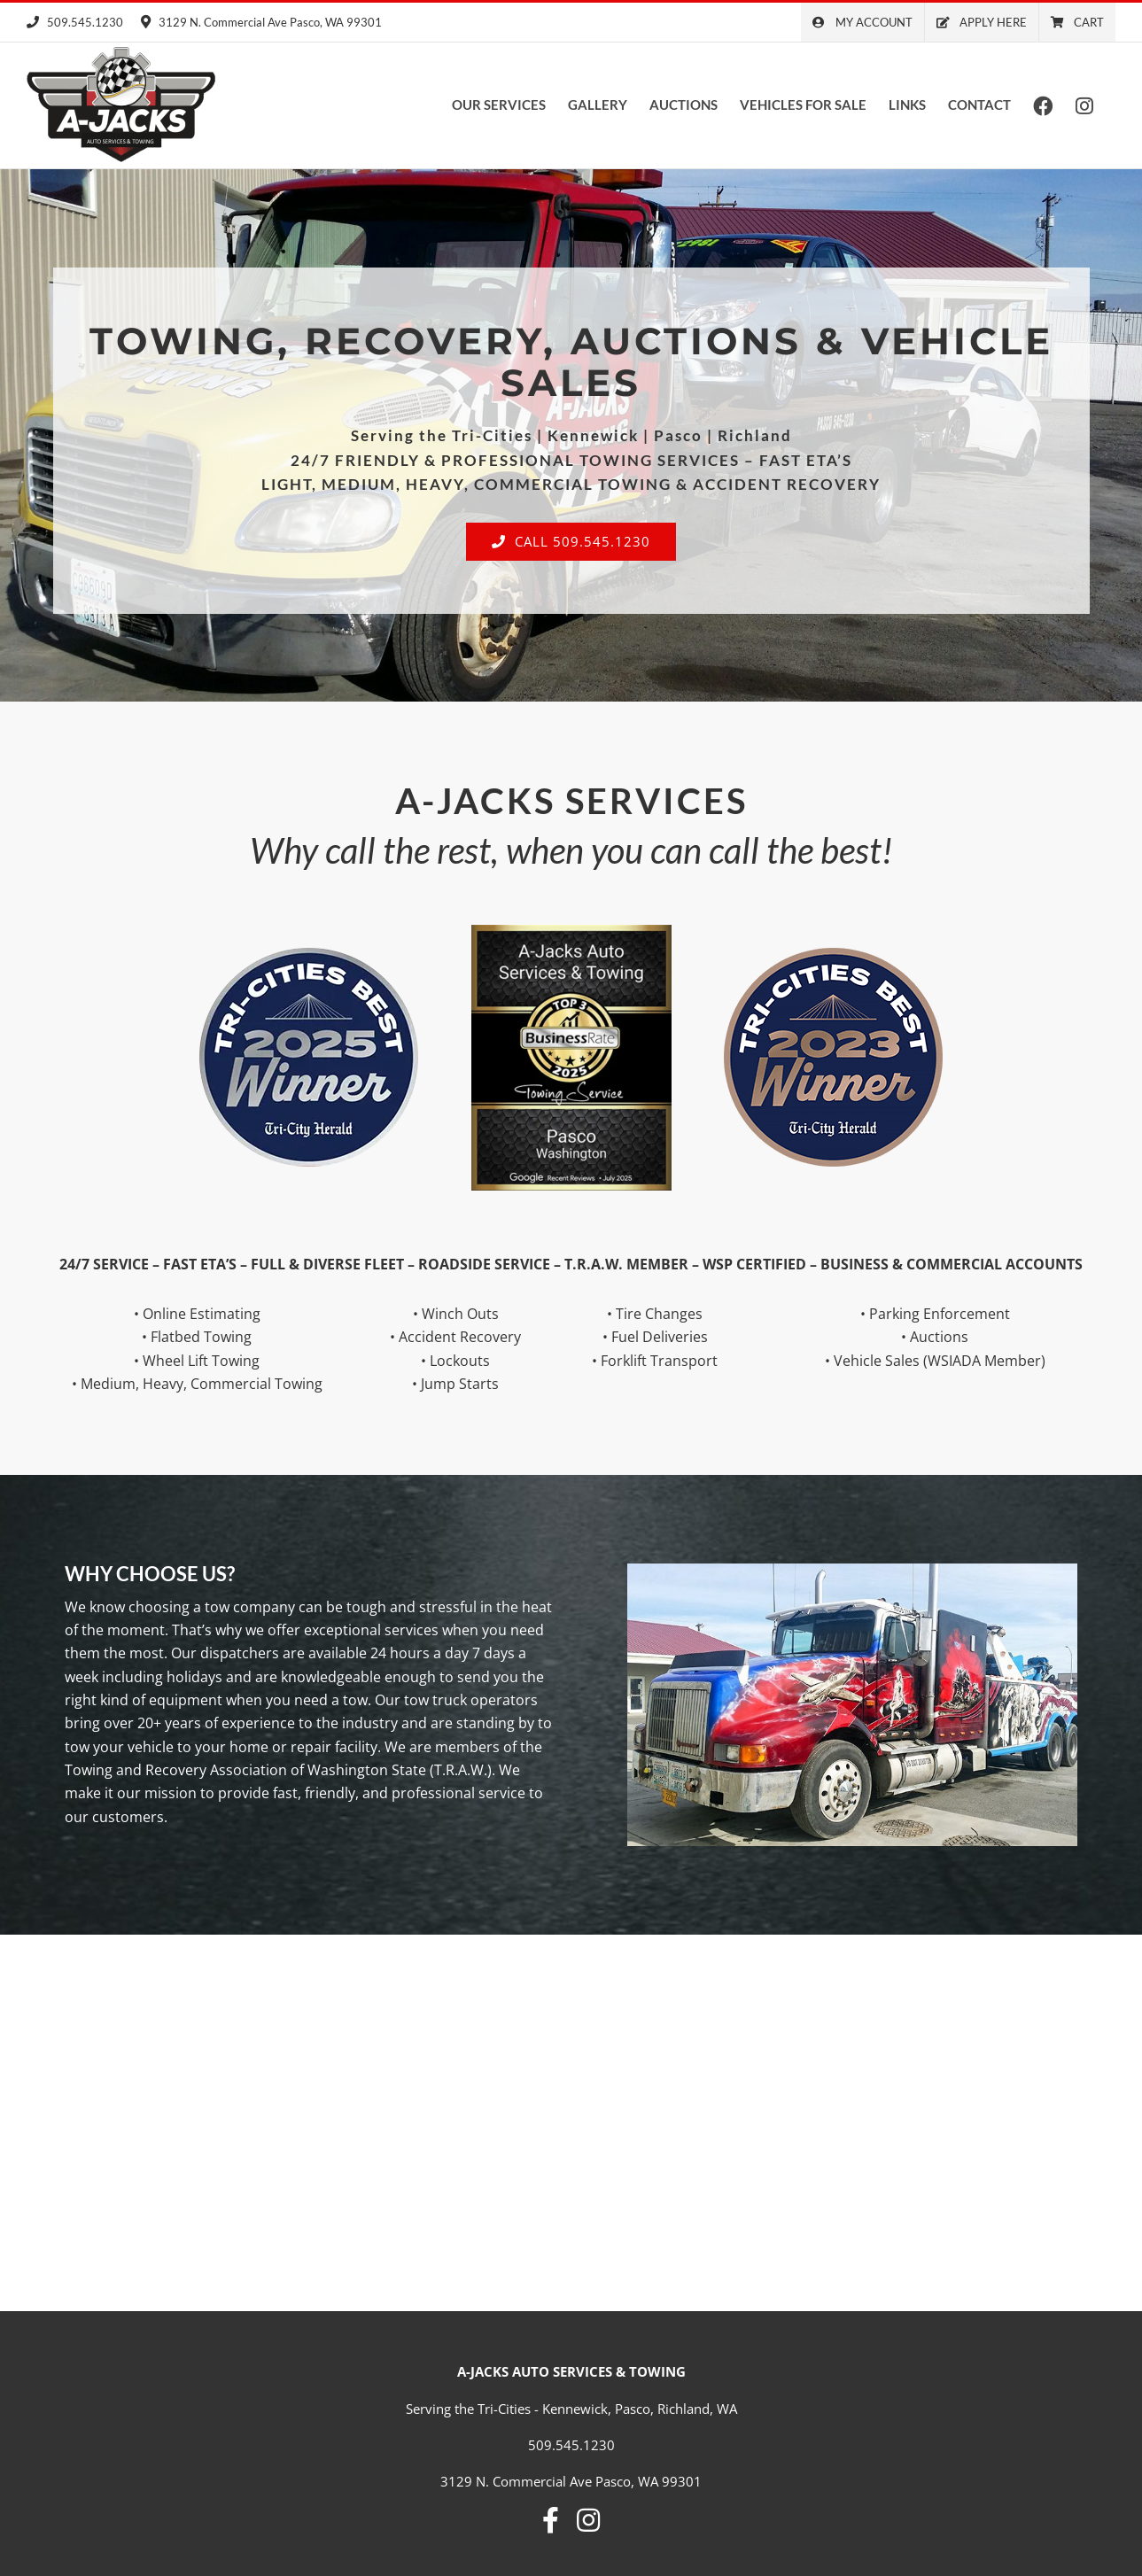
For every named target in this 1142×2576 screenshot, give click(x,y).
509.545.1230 (75, 22)
